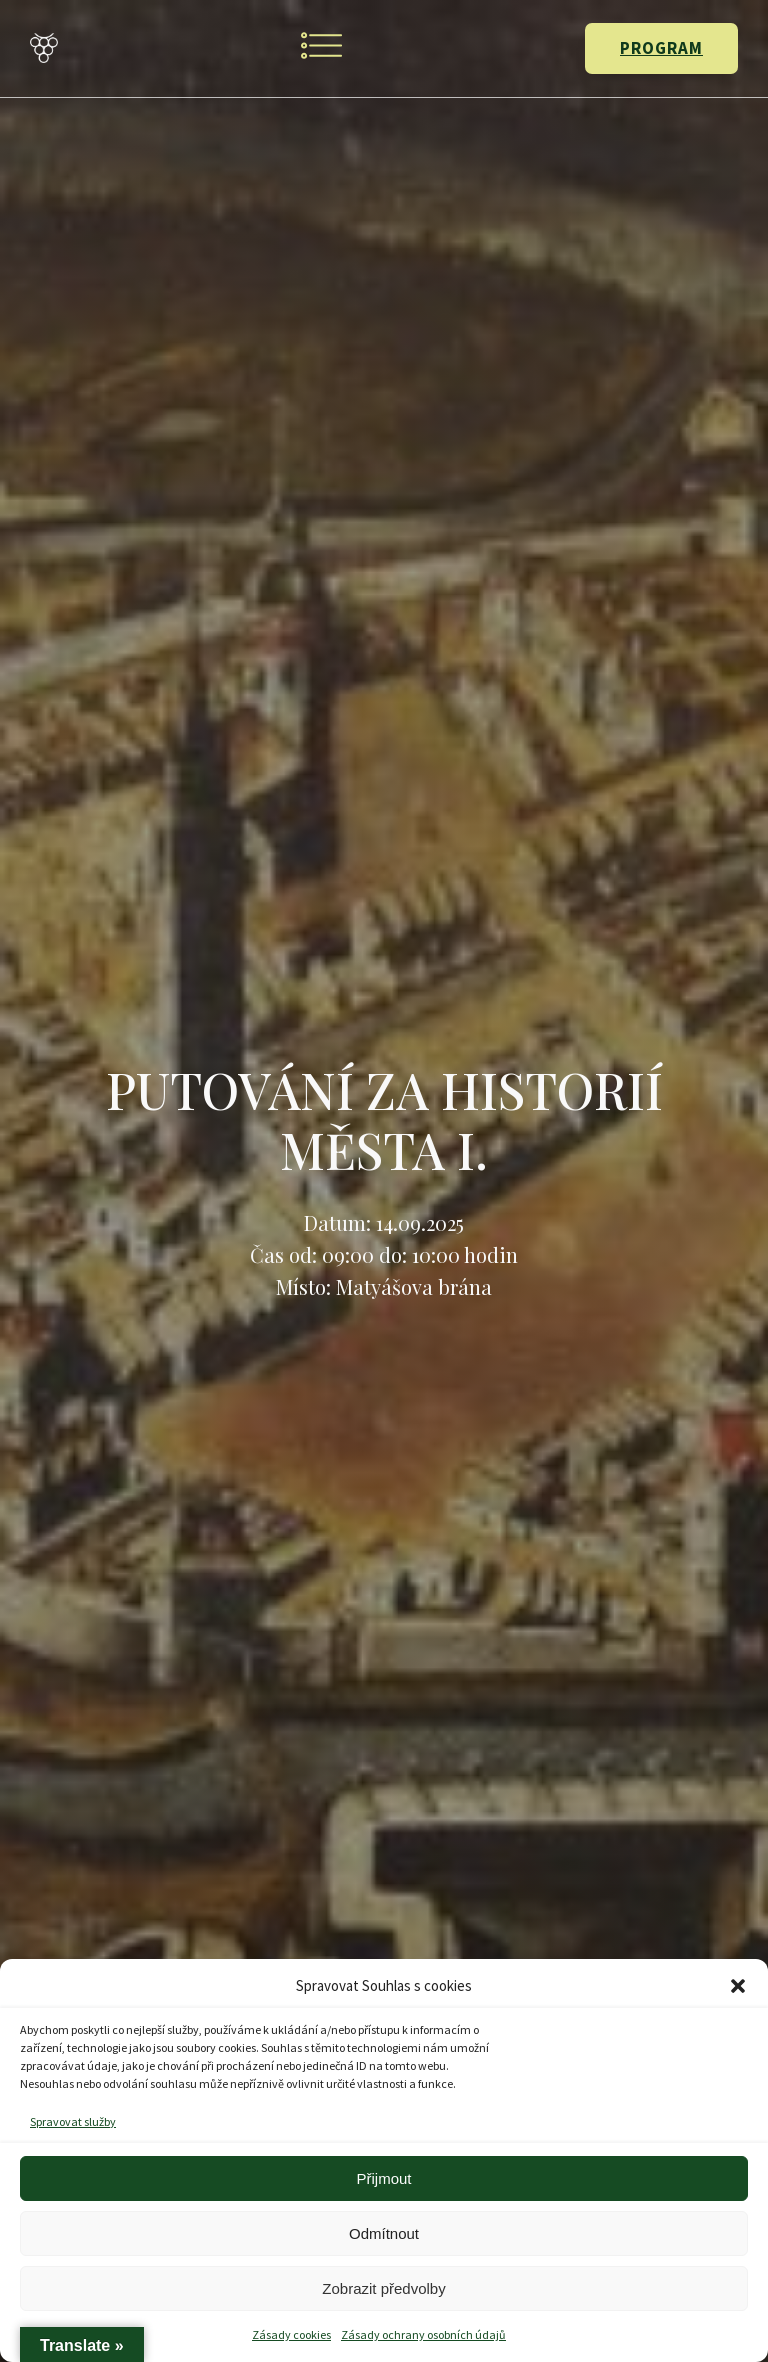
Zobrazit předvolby (383, 2288)
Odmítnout (384, 2233)
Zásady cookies (291, 2334)
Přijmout (383, 2178)
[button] (738, 1986)
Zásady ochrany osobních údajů (423, 2334)
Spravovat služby (73, 2121)
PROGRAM (661, 48)
